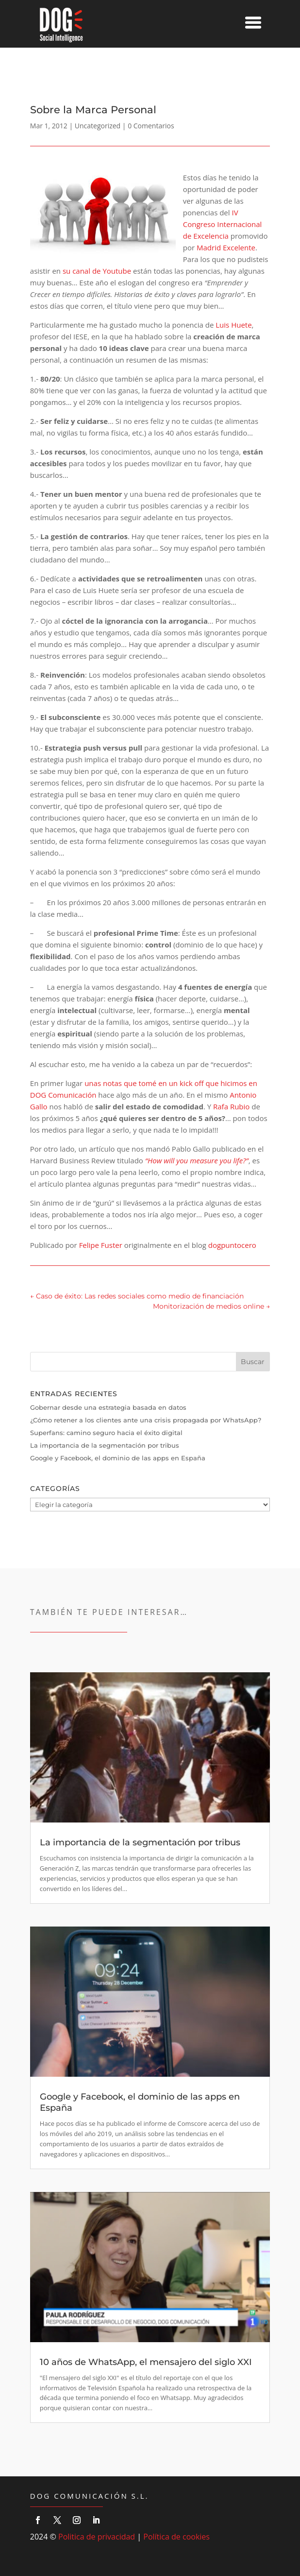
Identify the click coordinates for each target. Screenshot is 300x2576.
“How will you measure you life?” (197, 1160)
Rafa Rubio (231, 1106)
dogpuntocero (232, 1245)
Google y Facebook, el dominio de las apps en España (117, 1458)
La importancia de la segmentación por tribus (104, 1445)
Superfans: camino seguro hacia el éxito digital (106, 1433)
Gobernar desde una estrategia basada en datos (108, 1407)
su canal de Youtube (97, 271)
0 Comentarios (151, 125)
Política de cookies (176, 2536)
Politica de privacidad (96, 2536)
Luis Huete (233, 325)
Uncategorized (97, 125)
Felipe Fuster (100, 1245)
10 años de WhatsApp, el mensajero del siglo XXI (146, 2362)
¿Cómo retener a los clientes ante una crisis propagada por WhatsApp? (145, 1420)
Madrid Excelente (226, 247)
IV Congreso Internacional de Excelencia (222, 224)
